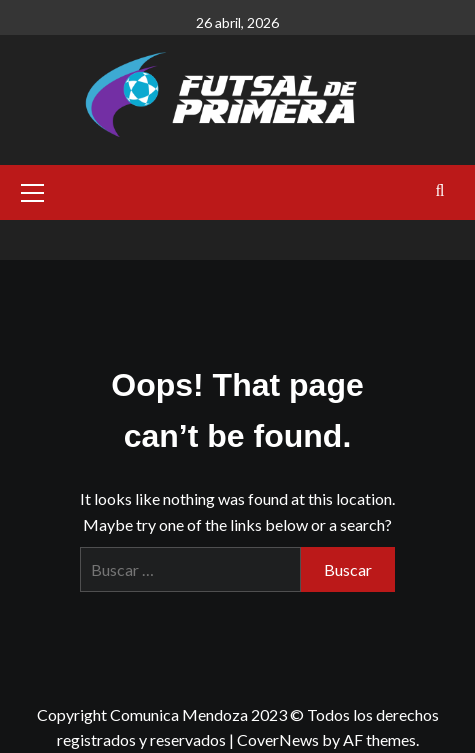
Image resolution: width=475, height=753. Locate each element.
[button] (33, 190)
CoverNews (278, 739)
